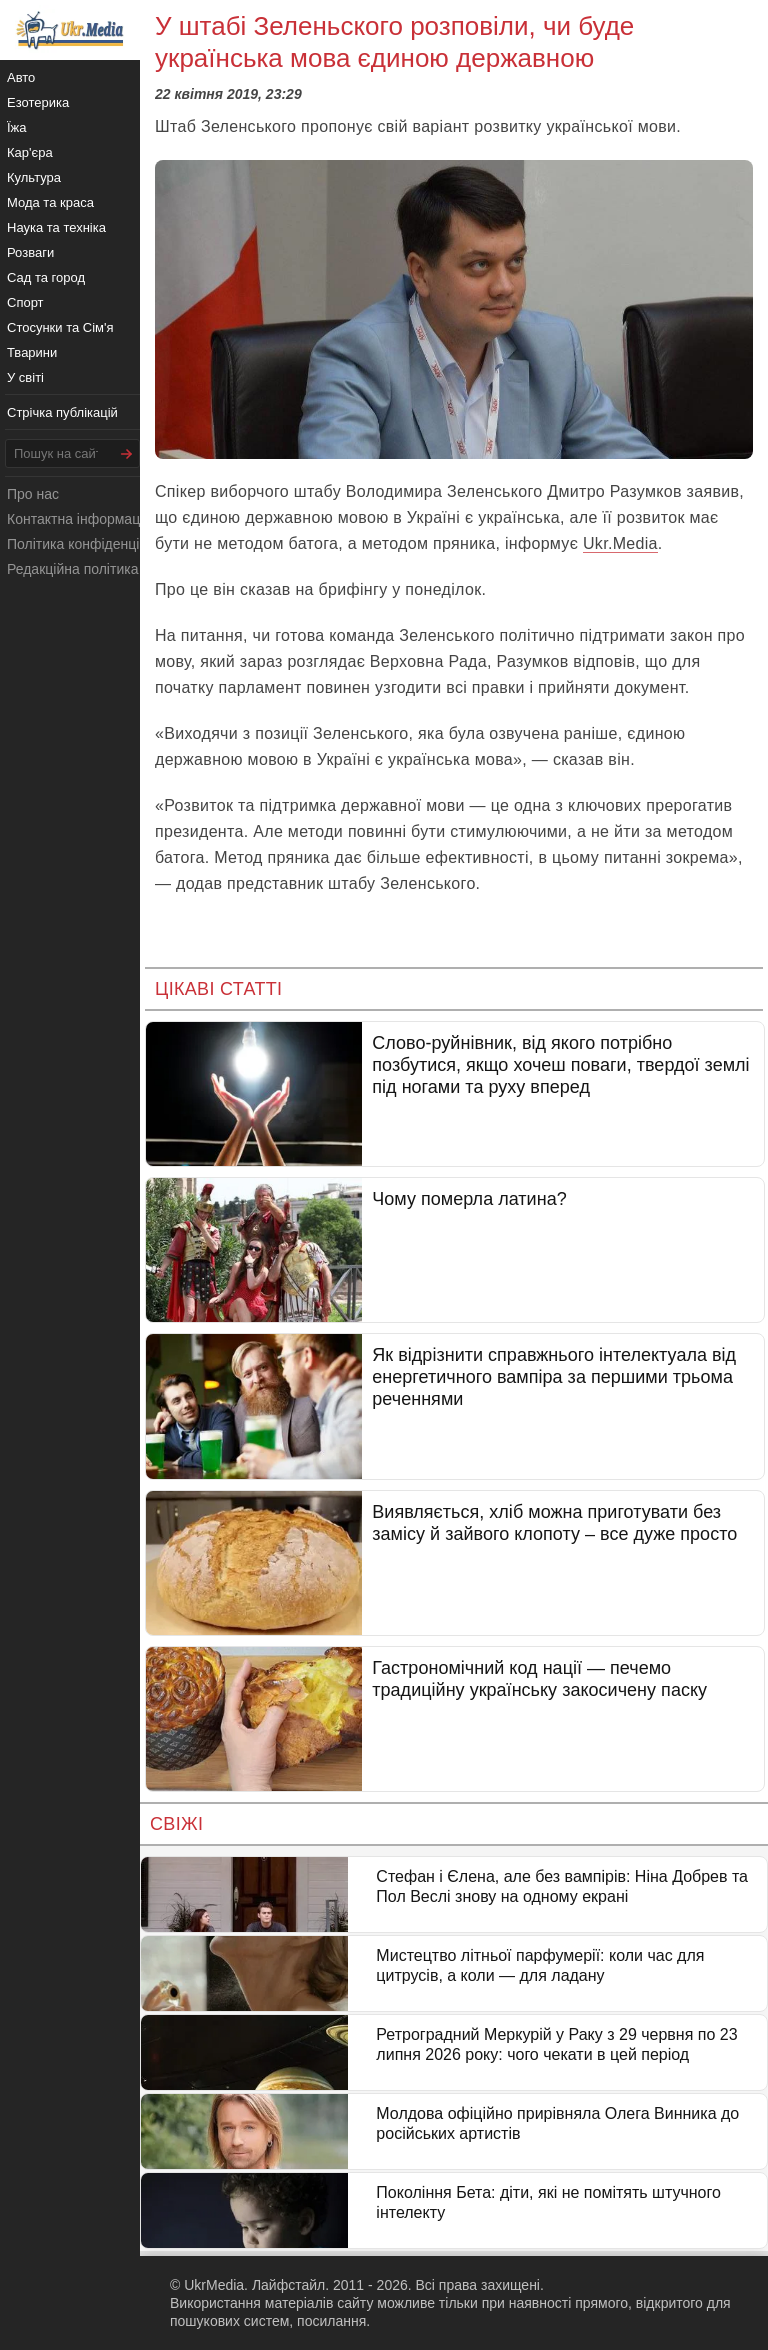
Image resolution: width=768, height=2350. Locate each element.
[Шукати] (127, 453)
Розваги (30, 252)
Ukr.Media (620, 543)
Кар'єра (30, 152)
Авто (21, 77)
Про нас (33, 494)
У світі (25, 377)
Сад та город (46, 277)
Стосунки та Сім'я (60, 327)
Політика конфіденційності (93, 544)
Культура (34, 177)
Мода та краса (50, 202)
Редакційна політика (72, 569)
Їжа (17, 127)
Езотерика (38, 102)
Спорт (25, 302)
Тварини (32, 352)
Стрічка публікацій (62, 412)
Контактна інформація (79, 519)
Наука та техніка (56, 227)
